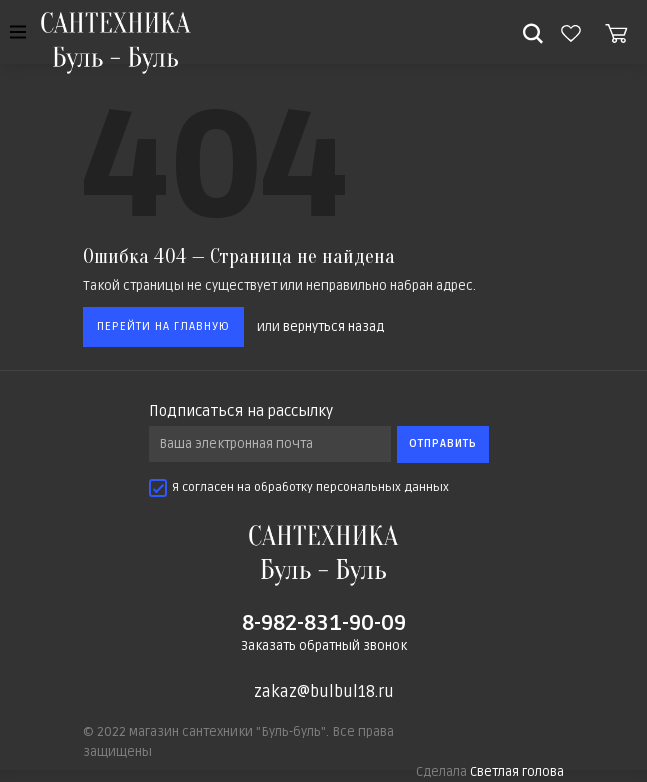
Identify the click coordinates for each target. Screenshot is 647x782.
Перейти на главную (163, 326)
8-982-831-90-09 (324, 623)
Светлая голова (517, 772)
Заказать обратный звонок (324, 646)
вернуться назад (333, 327)
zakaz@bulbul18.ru (324, 692)
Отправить (443, 443)
